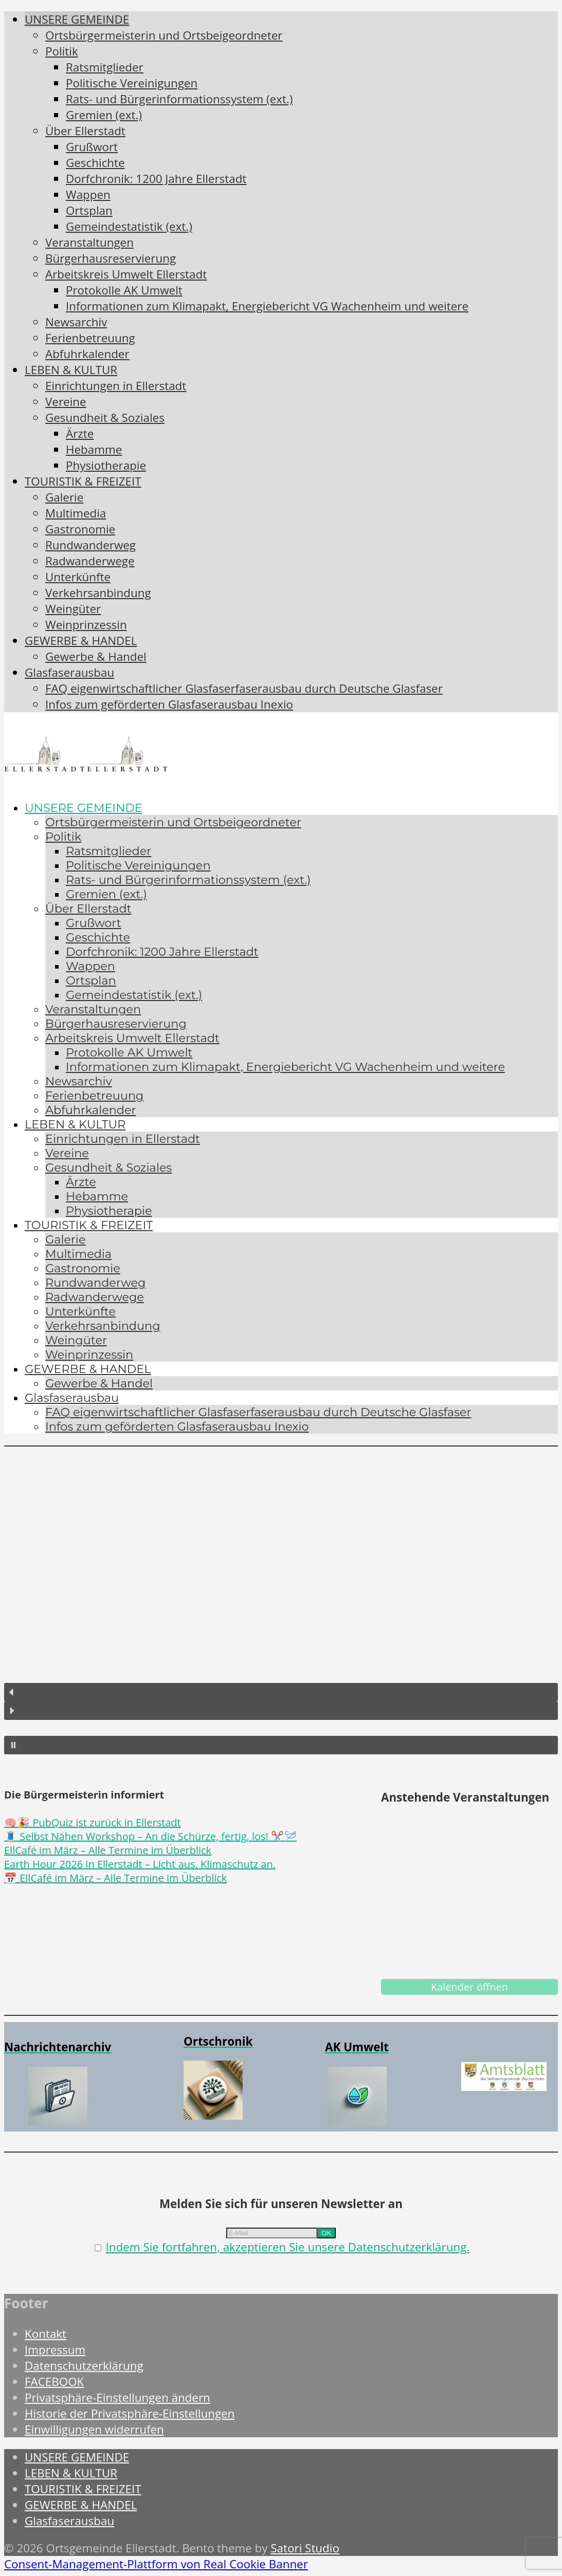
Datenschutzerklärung (84, 2366)
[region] (281, 1603)
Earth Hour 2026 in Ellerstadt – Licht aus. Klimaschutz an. (140, 1864)
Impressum (55, 2350)
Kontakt (45, 2334)
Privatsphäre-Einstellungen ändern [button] (117, 2397)
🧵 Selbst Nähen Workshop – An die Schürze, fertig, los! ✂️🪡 (150, 1836)
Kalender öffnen (469, 1987)
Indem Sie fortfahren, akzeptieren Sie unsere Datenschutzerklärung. (288, 2247)
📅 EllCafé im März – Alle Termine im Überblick (115, 1878)
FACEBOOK (54, 2381)
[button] (281, 1692)
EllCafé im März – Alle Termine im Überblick (107, 1850)
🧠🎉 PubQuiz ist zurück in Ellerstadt (92, 1822)
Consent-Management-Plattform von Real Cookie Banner (156, 2564)
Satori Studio (304, 2548)
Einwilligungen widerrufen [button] (94, 2429)
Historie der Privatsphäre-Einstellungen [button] (129, 2413)
